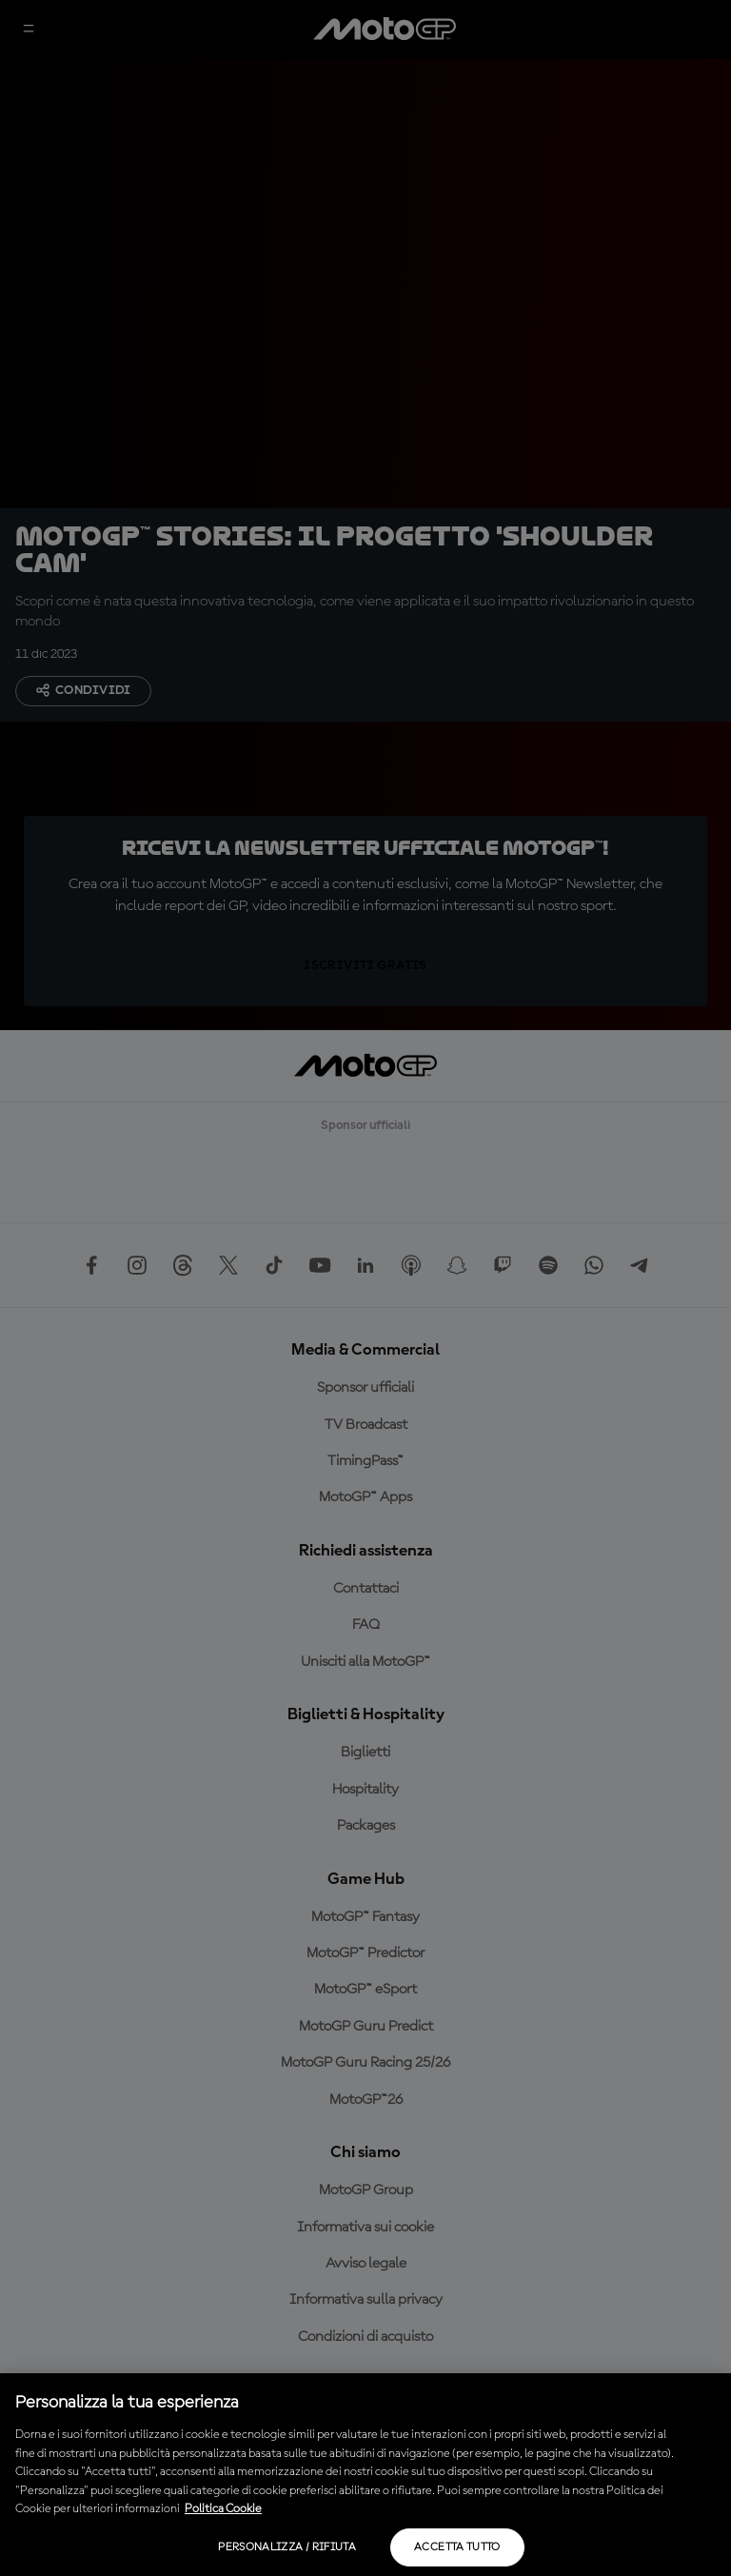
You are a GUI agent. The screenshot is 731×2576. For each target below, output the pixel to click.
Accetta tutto (457, 2547)
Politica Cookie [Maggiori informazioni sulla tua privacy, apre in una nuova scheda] (223, 2509)
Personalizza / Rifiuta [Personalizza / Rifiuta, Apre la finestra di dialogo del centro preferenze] (287, 2547)
